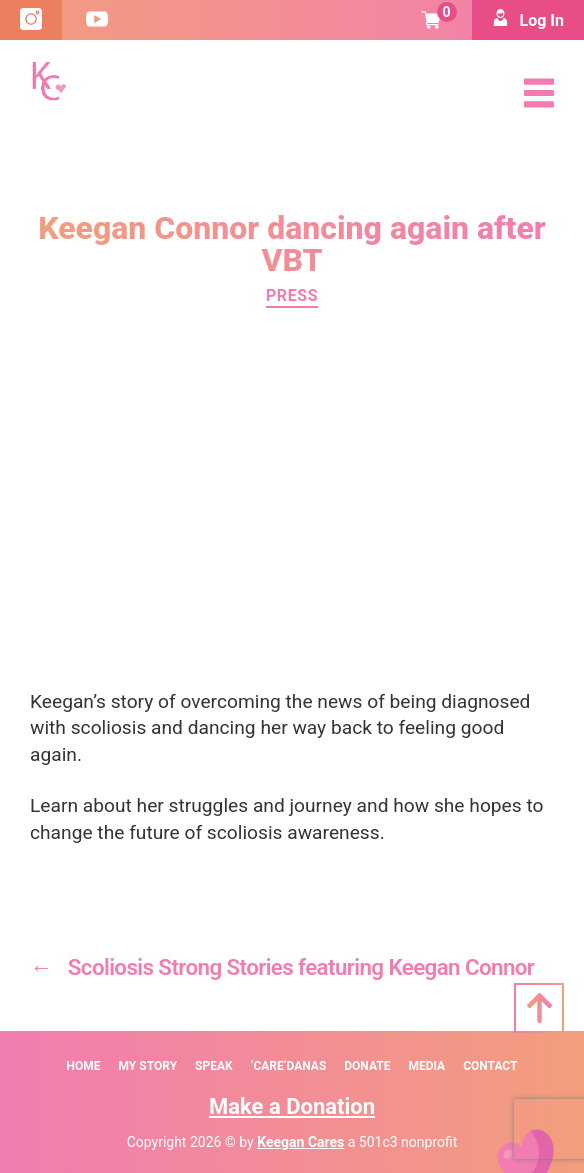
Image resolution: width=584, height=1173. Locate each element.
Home (84, 1066)
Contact (490, 1066)
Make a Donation (292, 1106)
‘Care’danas (289, 1066)
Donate (367, 1066)
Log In (528, 19)
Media (426, 1066)
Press (292, 295)
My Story (148, 1066)
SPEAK (214, 1066)
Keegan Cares (300, 1142)
